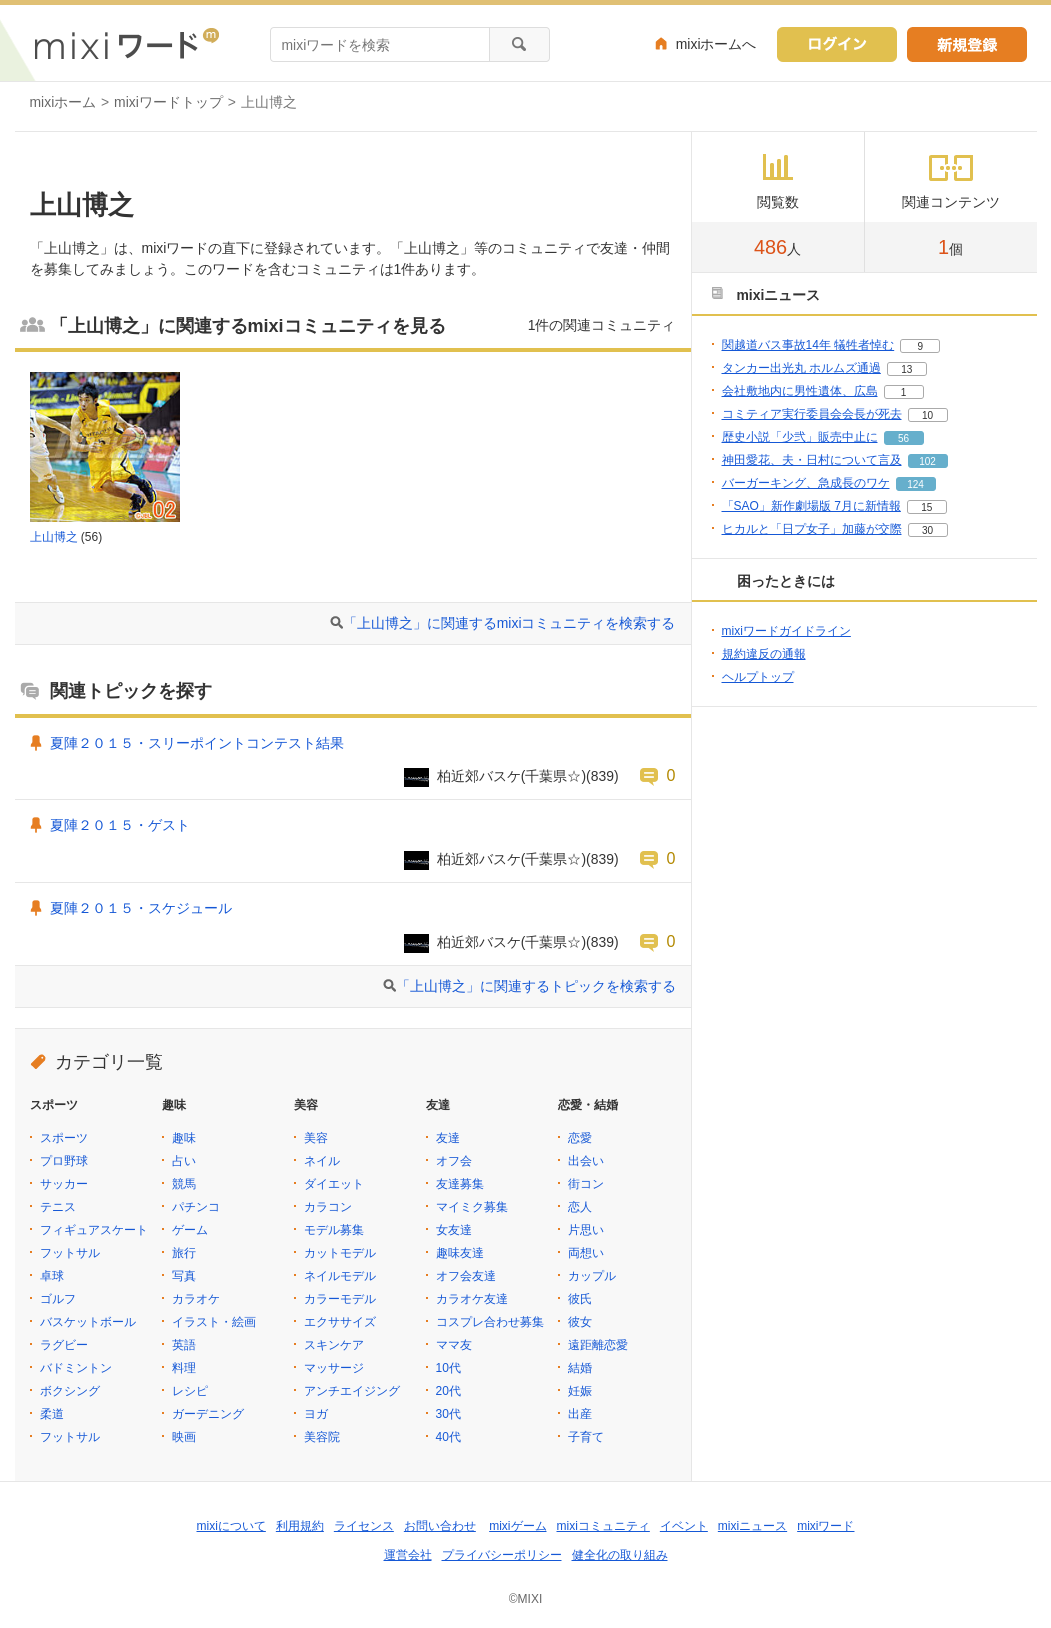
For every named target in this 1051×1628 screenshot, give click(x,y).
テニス (58, 1207)
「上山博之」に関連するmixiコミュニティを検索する (509, 623)
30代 (448, 1414)
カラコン (328, 1207)
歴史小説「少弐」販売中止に (800, 437)
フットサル (70, 1253)
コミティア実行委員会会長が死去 (812, 414)
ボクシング (70, 1391)
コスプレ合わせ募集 (490, 1322)
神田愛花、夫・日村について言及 (812, 460)
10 (927, 415)
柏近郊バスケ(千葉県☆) (511, 776)
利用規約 (300, 1526)
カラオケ (196, 1299)
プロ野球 (64, 1161)
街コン (586, 1184)
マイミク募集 (472, 1207)
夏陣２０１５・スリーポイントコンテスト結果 (197, 743)
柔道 (52, 1414)
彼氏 (580, 1299)
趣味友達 (460, 1253)
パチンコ (196, 1207)
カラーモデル (340, 1299)
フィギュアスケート (94, 1230)
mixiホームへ (716, 44)
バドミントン (76, 1368)
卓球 (52, 1276)
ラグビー (64, 1345)
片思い (586, 1230)
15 (926, 507)
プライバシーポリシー (502, 1555)
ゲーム (190, 1230)
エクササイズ (340, 1322)
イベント (684, 1526)
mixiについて (231, 1526)
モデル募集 (334, 1230)
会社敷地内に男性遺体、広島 (800, 391)
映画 (184, 1437)
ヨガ (316, 1414)
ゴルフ (58, 1299)
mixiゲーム (517, 1526)
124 (915, 484)
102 (927, 461)
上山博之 (54, 537)
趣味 (184, 1138)
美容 (316, 1138)
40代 (448, 1437)
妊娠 (580, 1391)
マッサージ (334, 1368)
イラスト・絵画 (214, 1322)
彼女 (580, 1322)
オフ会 (454, 1161)
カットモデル (340, 1253)
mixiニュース (752, 1526)
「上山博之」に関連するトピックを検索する (536, 986)
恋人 (580, 1207)
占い (184, 1161)
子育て (586, 1437)
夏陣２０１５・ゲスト (120, 825)
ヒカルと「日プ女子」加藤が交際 (812, 529)
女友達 (454, 1230)
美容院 (322, 1437)
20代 (448, 1391)
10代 (448, 1368)
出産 (580, 1414)
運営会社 (408, 1555)
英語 (184, 1345)
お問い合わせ (440, 1526)
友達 (448, 1138)
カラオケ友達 (472, 1299)
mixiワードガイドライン (786, 631)
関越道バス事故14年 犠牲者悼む (808, 345)
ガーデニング (208, 1414)
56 (903, 438)
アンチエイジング (352, 1391)
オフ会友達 (466, 1276)
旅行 (184, 1253)
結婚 (580, 1368)
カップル (592, 1276)
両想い (586, 1253)
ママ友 (454, 1345)
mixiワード (825, 1526)
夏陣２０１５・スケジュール (141, 908)
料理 (184, 1368)
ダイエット (334, 1184)
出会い (586, 1161)
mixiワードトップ (168, 102)
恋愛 (580, 1138)
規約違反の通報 (764, 654)
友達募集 (460, 1184)
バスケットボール (88, 1322)
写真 (184, 1276)
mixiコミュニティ (603, 1526)
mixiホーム (63, 102)
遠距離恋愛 (598, 1345)
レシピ (190, 1391)
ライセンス (364, 1526)
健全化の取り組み (620, 1555)
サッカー (64, 1184)
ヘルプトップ (758, 677)
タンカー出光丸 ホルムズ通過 (801, 368)
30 (927, 530)
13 (906, 369)
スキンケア (334, 1345)
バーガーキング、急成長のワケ (806, 483)
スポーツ (64, 1138)
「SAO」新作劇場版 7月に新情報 (811, 506)
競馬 (184, 1184)
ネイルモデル (340, 1276)
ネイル (322, 1161)
